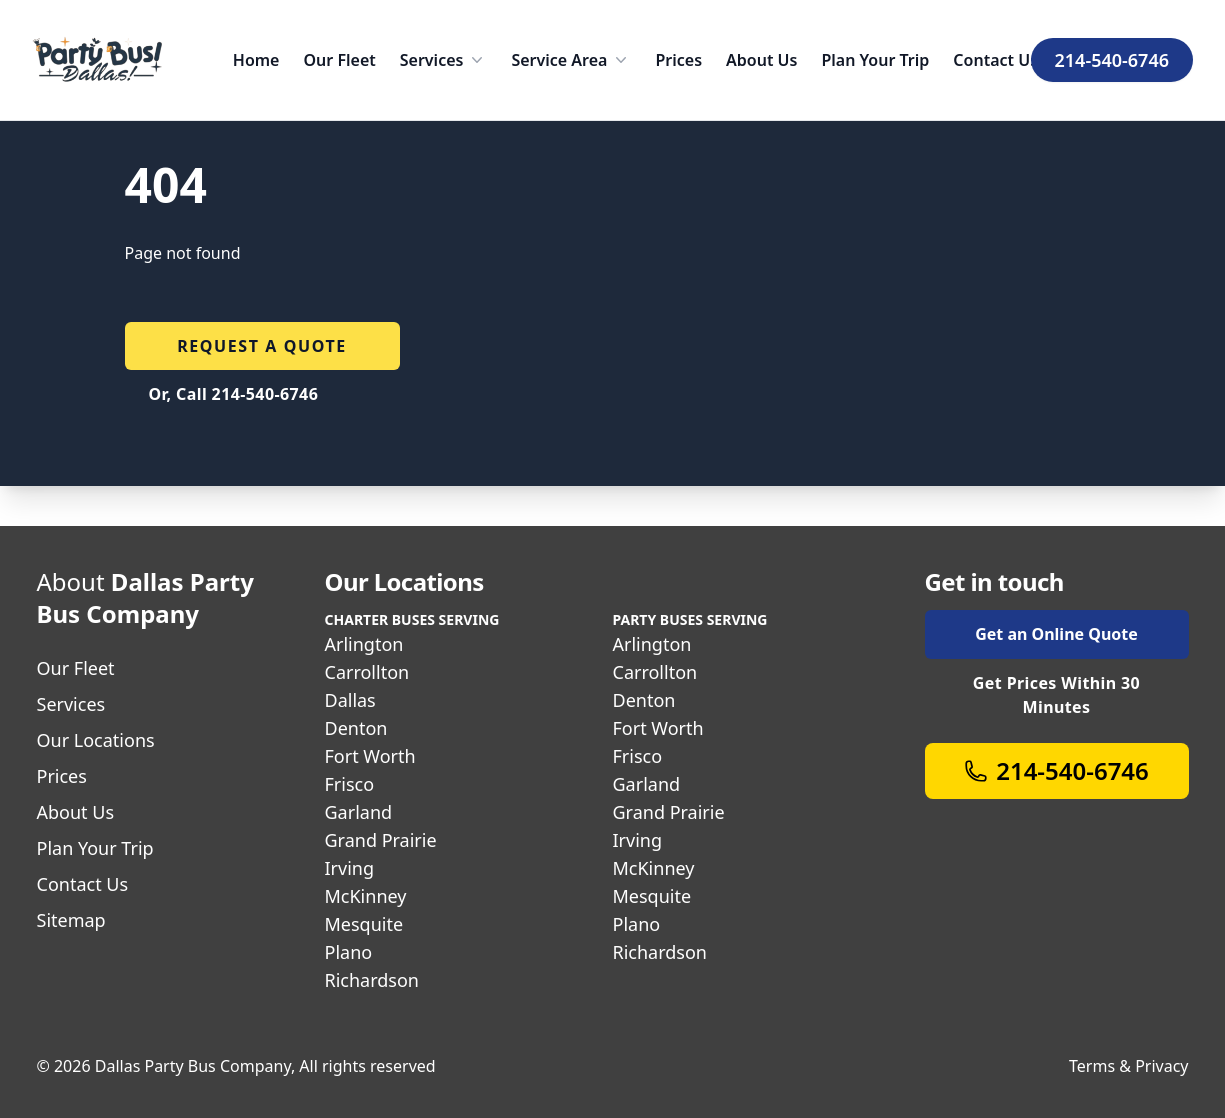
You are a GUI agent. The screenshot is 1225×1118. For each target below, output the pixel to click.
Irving (350, 868)
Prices (678, 60)
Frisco (350, 784)
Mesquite (364, 924)
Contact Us (995, 60)
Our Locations (96, 740)
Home (256, 60)
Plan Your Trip (875, 60)
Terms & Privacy (1128, 1066)
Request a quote (262, 346)
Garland (359, 812)
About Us (761, 60)
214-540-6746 (1112, 60)
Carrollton (367, 672)
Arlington (364, 644)
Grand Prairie (381, 840)
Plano (349, 952)
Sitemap (71, 920)
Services (444, 60)
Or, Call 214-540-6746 (234, 394)
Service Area (571, 60)
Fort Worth (370, 756)
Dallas (350, 700)
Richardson (372, 980)
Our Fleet (339, 60)
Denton (356, 728)
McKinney (366, 896)
